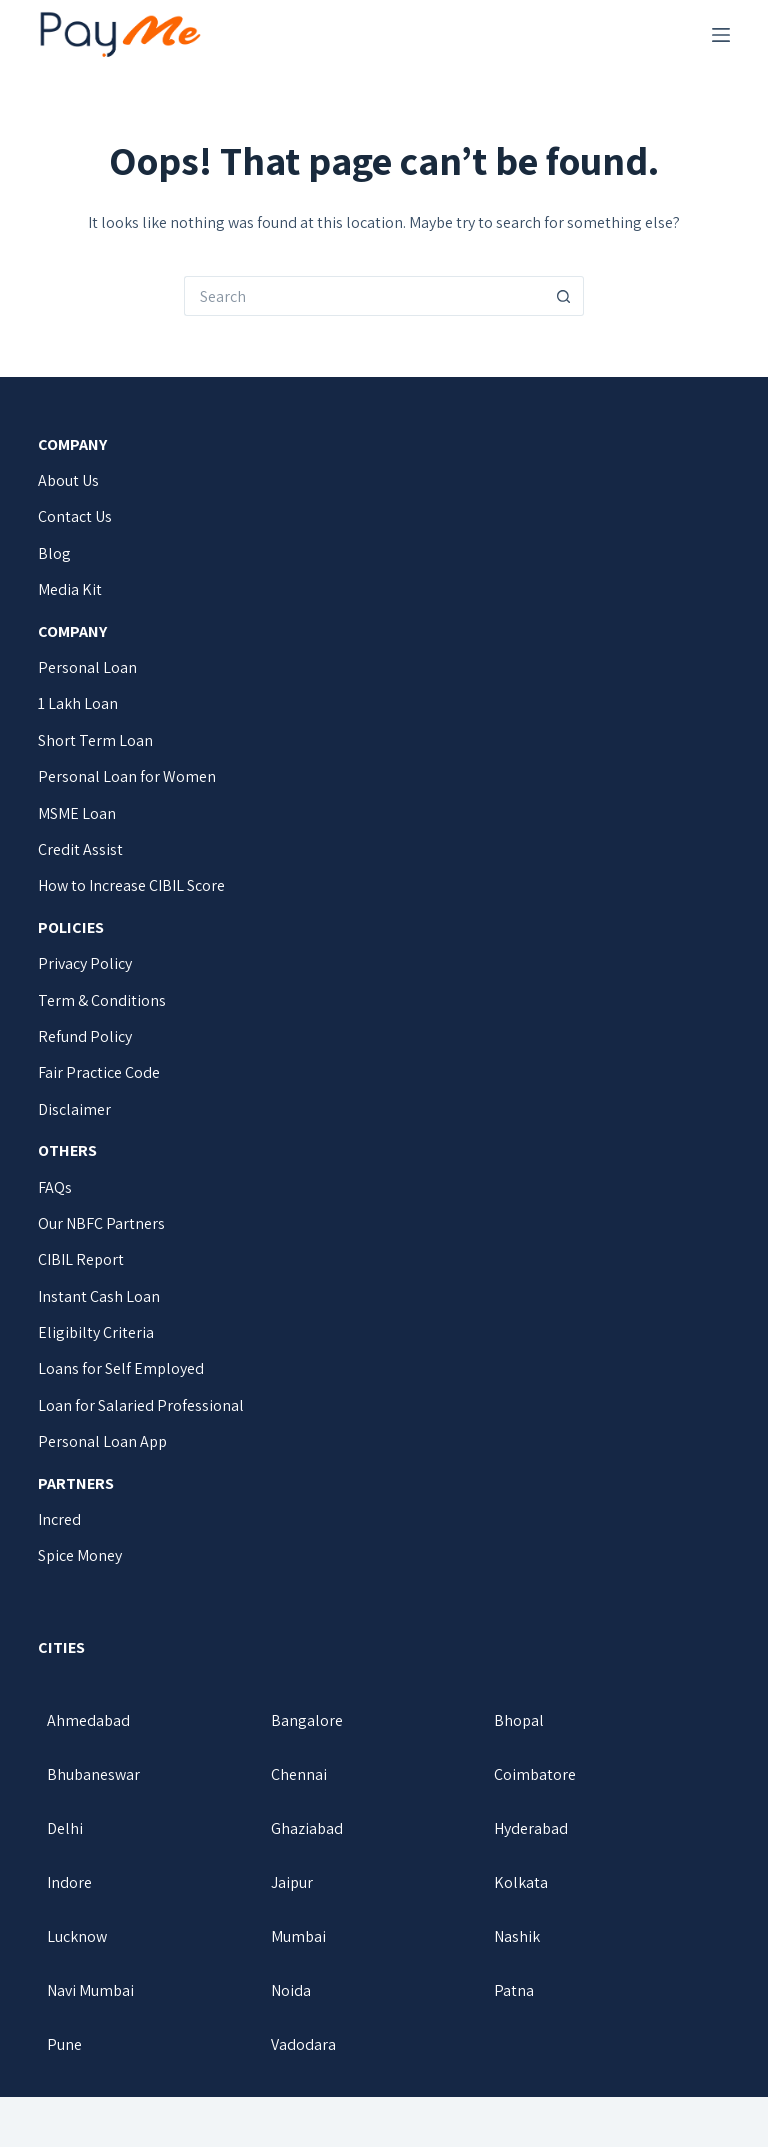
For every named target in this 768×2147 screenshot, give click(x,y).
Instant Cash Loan (99, 1296)
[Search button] (564, 296)
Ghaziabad (307, 1828)
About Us (68, 480)
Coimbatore (535, 1774)
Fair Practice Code (99, 1072)
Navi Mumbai (90, 1990)
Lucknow (77, 1936)
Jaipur (292, 1882)
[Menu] (721, 35)
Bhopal (519, 1720)
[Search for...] (364, 296)
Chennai (299, 1774)
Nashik (517, 1936)
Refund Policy (85, 1036)
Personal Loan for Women (127, 776)
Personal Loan (87, 667)
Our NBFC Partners (101, 1223)
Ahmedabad (88, 1720)
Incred (59, 1519)
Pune (64, 2044)
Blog (54, 553)
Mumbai (298, 1936)
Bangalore (307, 1720)
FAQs (55, 1187)
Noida (291, 1990)
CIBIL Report (81, 1259)
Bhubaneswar (93, 1774)
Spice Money (80, 1555)
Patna (514, 1990)
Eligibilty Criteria (96, 1332)
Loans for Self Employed (121, 1368)
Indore (69, 1882)
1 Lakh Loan (78, 703)
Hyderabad (531, 1828)
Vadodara (303, 2044)
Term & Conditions (102, 1000)
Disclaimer (74, 1109)
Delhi (65, 1828)
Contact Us (75, 516)
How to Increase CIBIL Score (131, 885)
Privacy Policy (85, 963)
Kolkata (521, 1882)
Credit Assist (80, 849)
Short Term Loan (95, 740)
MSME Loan (77, 813)
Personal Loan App (102, 1441)
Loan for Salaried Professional (141, 1405)
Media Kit (70, 589)
